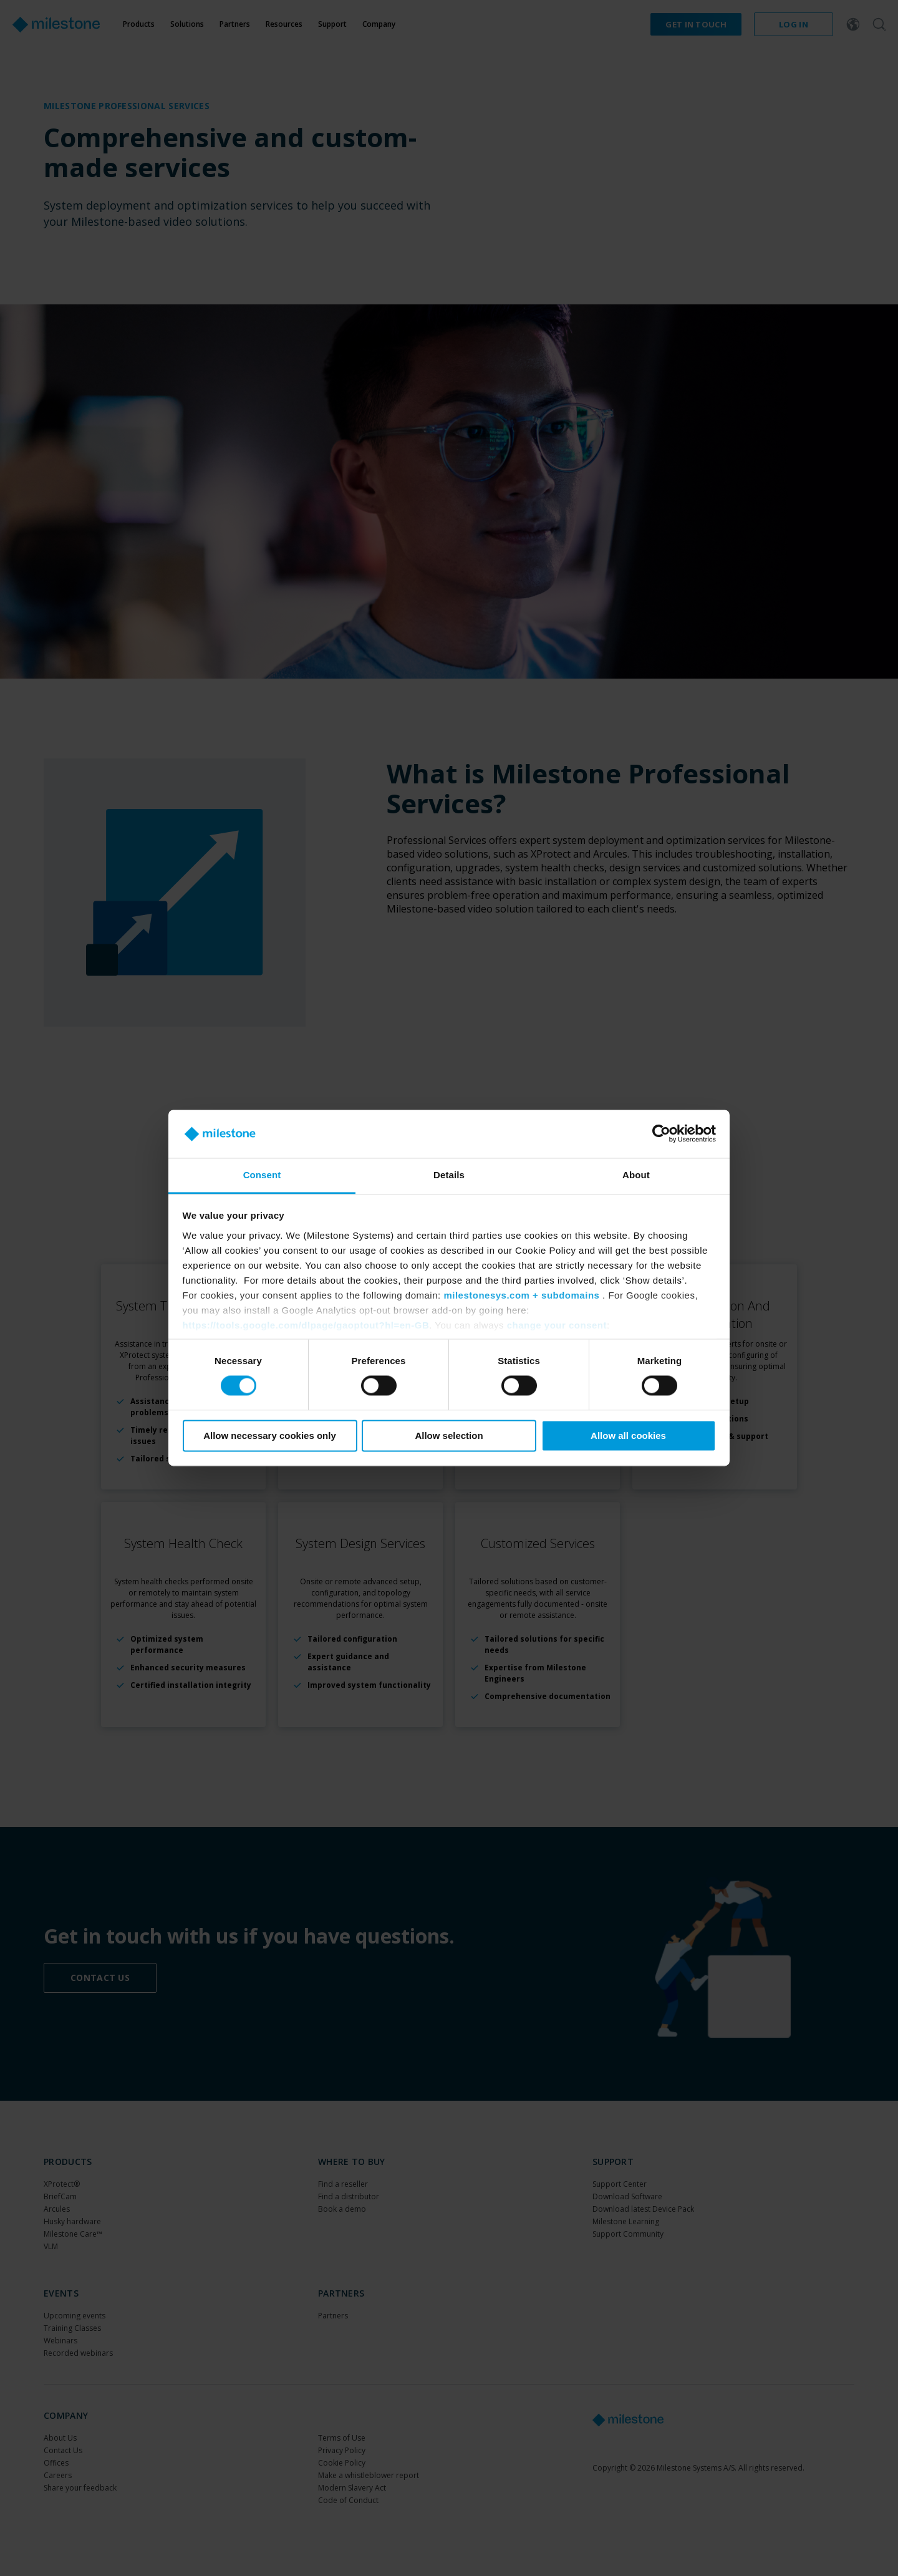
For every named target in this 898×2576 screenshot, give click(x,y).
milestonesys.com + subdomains (521, 1295)
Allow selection (449, 1435)
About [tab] (636, 1174)
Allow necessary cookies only (269, 1435)
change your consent (557, 1325)
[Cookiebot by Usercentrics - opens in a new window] (661, 1134)
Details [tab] (449, 1174)
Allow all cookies (628, 1435)
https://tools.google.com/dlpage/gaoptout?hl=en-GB (306, 1325)
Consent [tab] (262, 1174)
